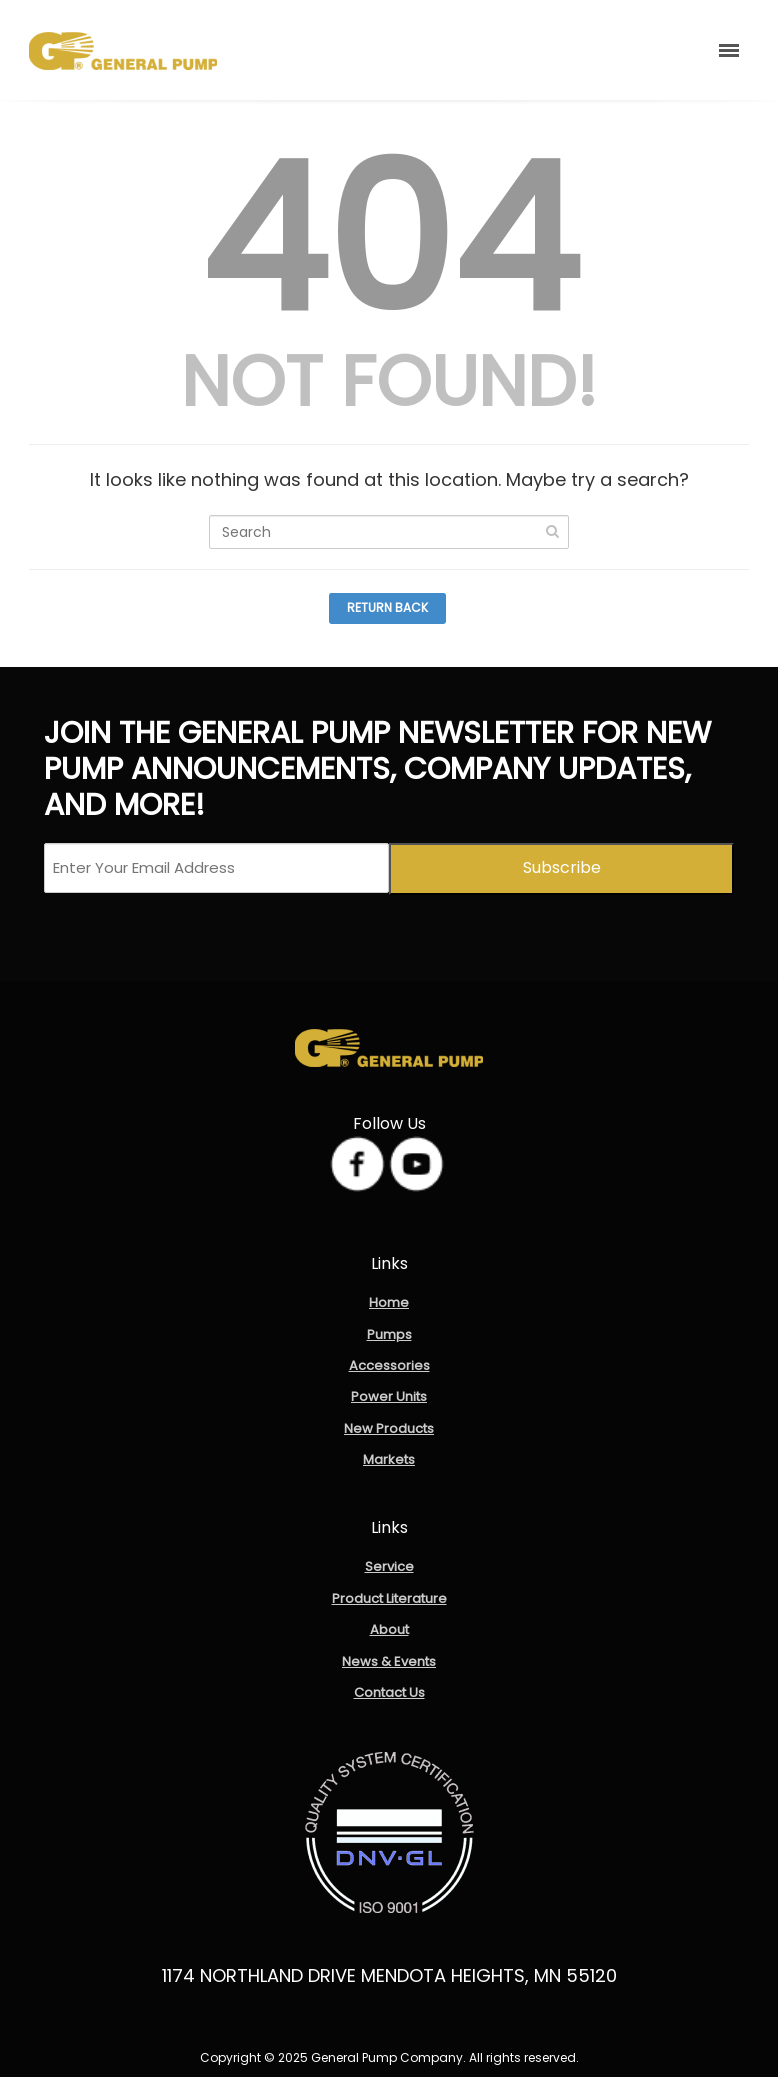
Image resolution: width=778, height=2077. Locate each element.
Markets (389, 1459)
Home (389, 1302)
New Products (389, 1428)
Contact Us (389, 1692)
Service (389, 1566)
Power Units (389, 1396)
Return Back (387, 607)
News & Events (389, 1661)
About (389, 1629)
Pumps (389, 1334)
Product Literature (389, 1598)
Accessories (389, 1365)
